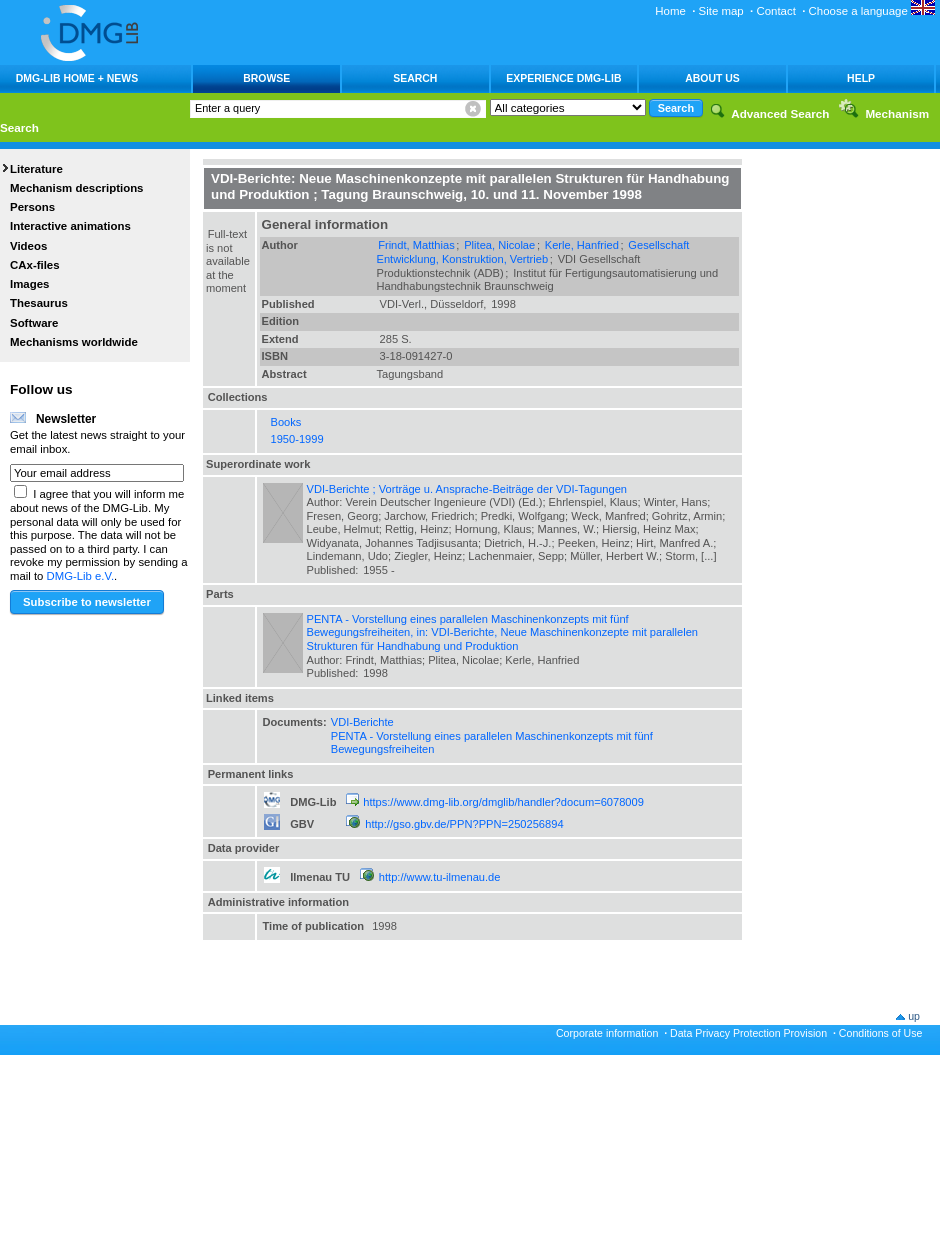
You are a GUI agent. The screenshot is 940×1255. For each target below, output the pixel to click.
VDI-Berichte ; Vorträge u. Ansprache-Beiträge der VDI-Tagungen (467, 489)
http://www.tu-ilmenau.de (440, 877)
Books (286, 422)
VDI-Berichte (362, 722)
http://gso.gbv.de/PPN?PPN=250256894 (464, 824)
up (914, 1016)
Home (670, 11)
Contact (775, 11)
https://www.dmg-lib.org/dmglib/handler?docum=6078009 (503, 802)
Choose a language (872, 11)
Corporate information (607, 1033)
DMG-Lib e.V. (81, 576)
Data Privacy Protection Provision (748, 1033)
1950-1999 (297, 439)
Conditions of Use (881, 1033)
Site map (721, 11)
